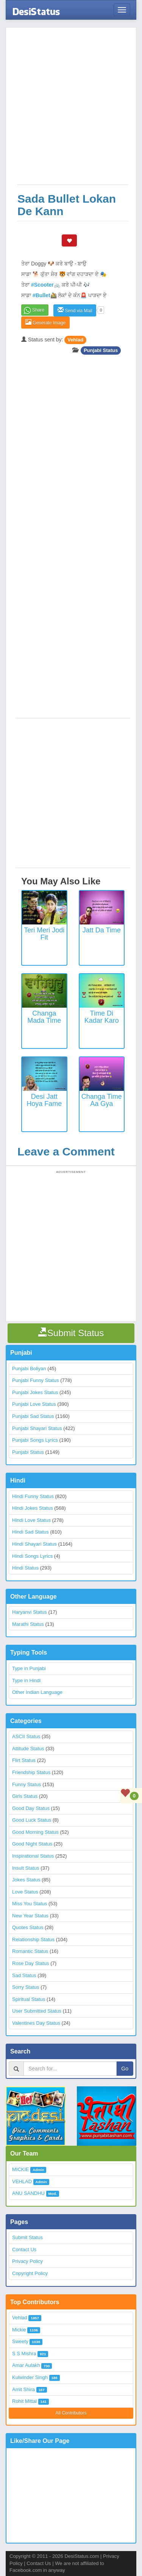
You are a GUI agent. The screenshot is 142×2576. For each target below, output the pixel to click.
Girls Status (24, 1796)
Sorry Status (25, 1987)
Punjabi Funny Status (35, 1380)
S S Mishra (24, 2353)
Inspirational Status (33, 1856)
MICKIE (20, 2169)
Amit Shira (23, 2389)
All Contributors (70, 2413)
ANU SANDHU (28, 2193)
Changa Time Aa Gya (101, 1100)
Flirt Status (24, 1760)
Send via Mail (75, 310)
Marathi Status (28, 1624)
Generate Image (45, 322)
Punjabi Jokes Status (35, 1392)
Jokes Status (26, 1880)
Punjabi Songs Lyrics (35, 1440)
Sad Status (24, 1975)
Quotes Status (27, 1927)
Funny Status (26, 1784)
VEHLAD (22, 2181)
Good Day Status (31, 1808)
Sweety (20, 2341)
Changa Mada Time (44, 1017)
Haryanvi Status (29, 1612)
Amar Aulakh (26, 2365)
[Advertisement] (71, 110)
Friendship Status (31, 1772)
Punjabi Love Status (34, 1404)
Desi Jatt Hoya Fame (44, 1100)
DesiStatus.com (81, 2556)
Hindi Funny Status (33, 1496)
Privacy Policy (27, 2261)
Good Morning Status (35, 1832)
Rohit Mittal (24, 2401)
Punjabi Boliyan (29, 1368)
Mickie (19, 2330)
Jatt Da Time (102, 930)
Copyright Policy (30, 2273)
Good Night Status (32, 1844)
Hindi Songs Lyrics (32, 1556)
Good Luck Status (31, 1820)
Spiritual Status (28, 1999)
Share (38, 310)
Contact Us (24, 2249)
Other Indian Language (37, 1692)
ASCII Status (26, 1736)
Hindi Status (25, 1568)
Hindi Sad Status (30, 1532)
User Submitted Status (36, 2011)
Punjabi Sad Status (33, 1416)
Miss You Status (29, 1903)
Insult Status (25, 1868)
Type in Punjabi (29, 1668)
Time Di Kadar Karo (101, 1017)
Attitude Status (28, 1748)
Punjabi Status (101, 350)
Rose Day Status (30, 1963)
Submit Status (27, 2237)
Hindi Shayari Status (34, 1544)
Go (124, 2069)
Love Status (25, 1892)
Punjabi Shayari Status (37, 1428)
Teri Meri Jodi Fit (44, 933)
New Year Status (30, 1915)
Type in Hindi (26, 1680)
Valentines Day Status (36, 2023)
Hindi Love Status (31, 1520)
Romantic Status (30, 1951)
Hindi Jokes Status (32, 1508)
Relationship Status (33, 1939)
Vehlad (75, 340)
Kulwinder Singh (30, 2377)
